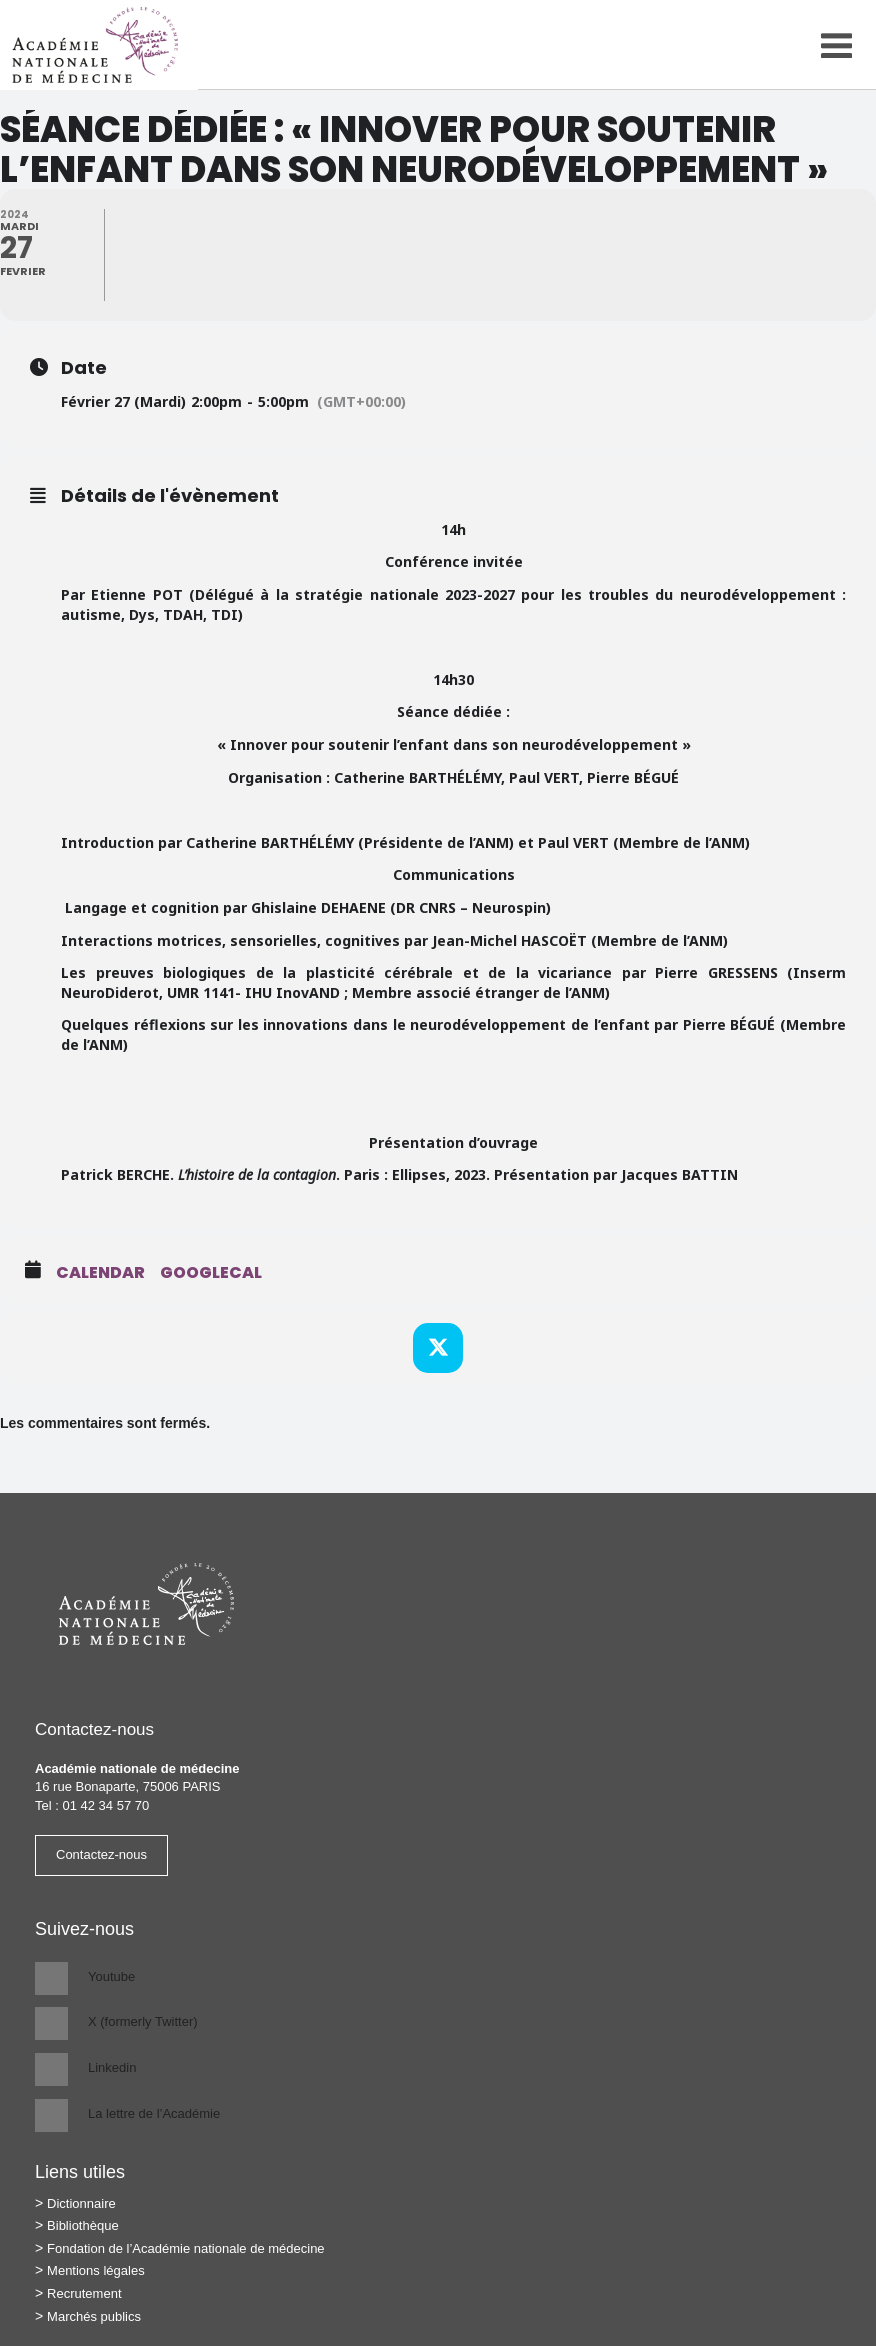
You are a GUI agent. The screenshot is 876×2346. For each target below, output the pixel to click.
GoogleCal (211, 1273)
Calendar (100, 1273)
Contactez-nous (101, 1854)
